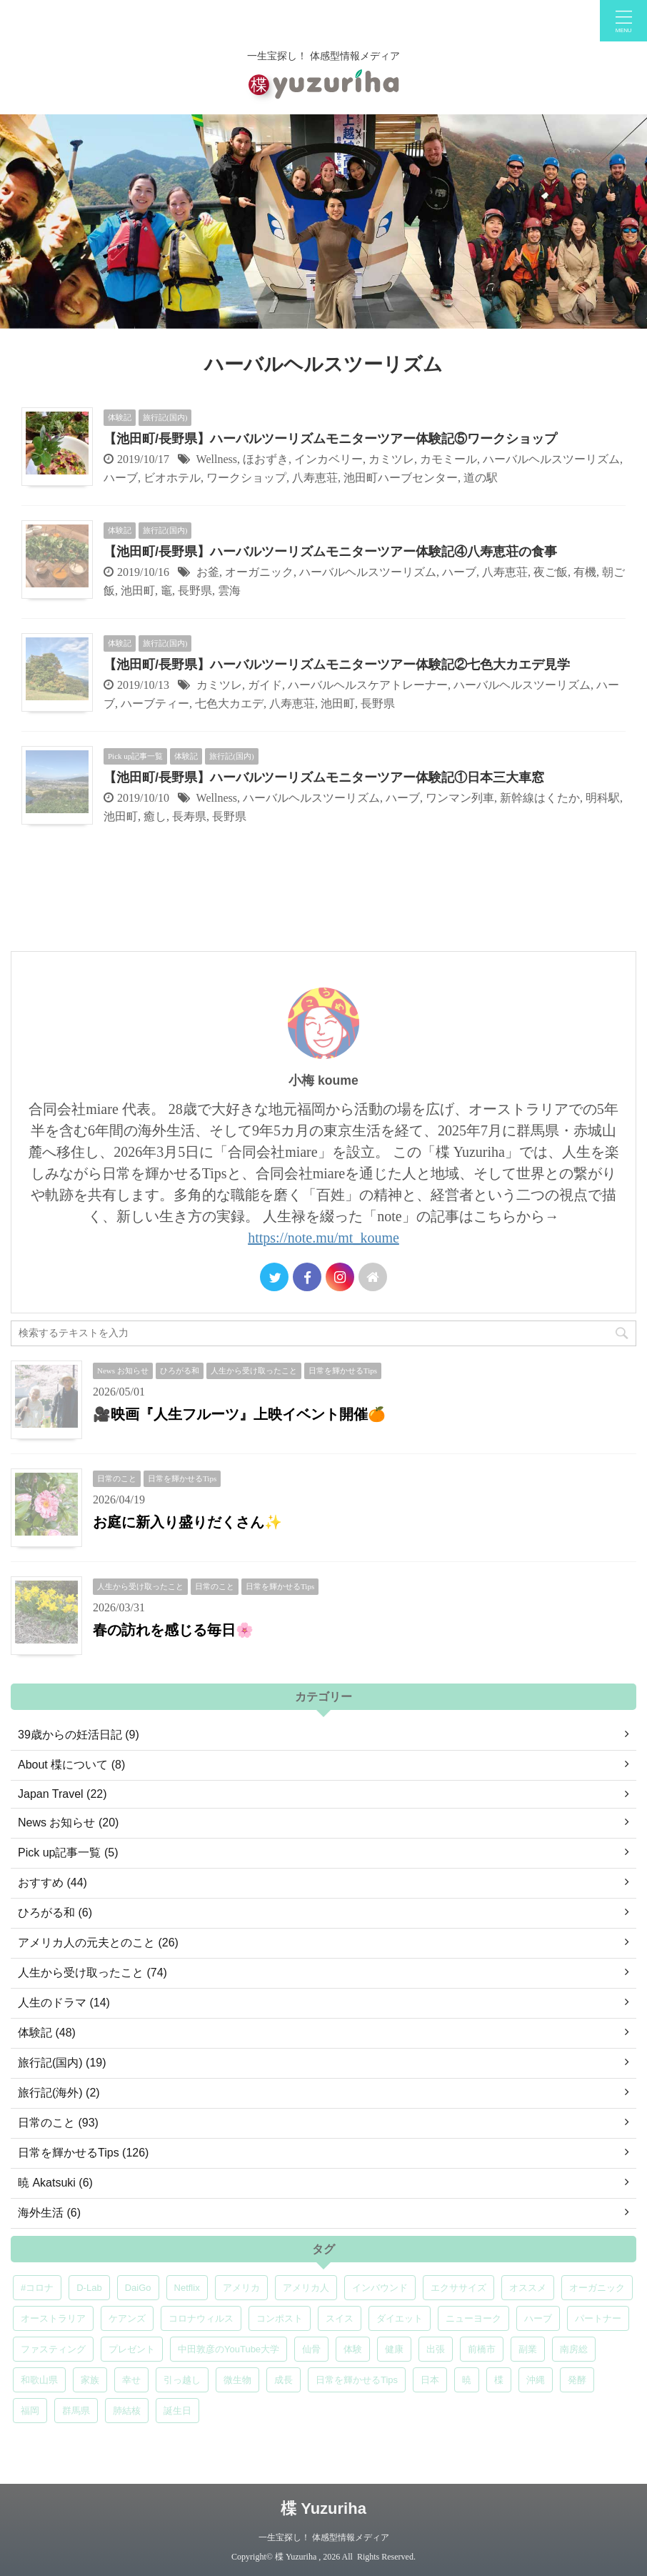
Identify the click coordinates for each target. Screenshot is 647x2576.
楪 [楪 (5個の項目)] (498, 2379)
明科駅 (603, 798)
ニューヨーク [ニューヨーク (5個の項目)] (473, 2318)
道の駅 (480, 478)
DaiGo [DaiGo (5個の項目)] (138, 2287)
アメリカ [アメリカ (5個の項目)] (241, 2287)
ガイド (265, 685)
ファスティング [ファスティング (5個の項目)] (53, 2349)
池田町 (138, 591)
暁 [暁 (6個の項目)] (466, 2379)
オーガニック (259, 572)
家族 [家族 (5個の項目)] (90, 2379)
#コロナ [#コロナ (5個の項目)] (37, 2287)
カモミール (448, 459)
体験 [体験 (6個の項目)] (352, 2349)
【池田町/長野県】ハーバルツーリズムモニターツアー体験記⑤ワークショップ (330, 439)
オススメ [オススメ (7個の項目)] (527, 2287)
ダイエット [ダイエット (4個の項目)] (399, 2318)
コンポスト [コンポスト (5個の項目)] (279, 2318)
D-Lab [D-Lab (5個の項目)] (88, 2287)
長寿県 (189, 816)
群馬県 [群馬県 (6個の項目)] (76, 2410)
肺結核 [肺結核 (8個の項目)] (127, 2410)
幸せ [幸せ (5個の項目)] (131, 2379)
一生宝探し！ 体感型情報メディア (324, 2537)
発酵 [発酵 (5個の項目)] (577, 2379)
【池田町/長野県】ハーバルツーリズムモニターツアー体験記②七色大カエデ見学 (337, 664)
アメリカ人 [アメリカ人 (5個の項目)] (306, 2287)
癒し (155, 816)
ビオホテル (172, 478)
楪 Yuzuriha (323, 2508)
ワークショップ (246, 478)
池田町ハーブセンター (400, 478)
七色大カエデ (229, 703)
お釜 (207, 572)
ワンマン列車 (460, 798)
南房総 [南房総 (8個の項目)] (574, 2349)
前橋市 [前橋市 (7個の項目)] (482, 2349)
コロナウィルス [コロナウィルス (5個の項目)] (201, 2318)
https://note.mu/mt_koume (323, 1237)
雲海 (229, 591)
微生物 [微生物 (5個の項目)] (237, 2379)
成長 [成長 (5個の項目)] (283, 2379)
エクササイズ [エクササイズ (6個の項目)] (458, 2287)
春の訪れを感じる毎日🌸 (173, 1630)
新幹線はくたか (540, 798)
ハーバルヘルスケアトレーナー (368, 685)
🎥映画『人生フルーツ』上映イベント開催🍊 (239, 1414)
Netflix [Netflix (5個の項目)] (187, 2287)
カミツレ (391, 459)
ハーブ (121, 478)
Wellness (216, 459)
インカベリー (328, 459)
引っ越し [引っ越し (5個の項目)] (182, 2379)
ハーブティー (155, 703)
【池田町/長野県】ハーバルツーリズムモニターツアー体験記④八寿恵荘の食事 (330, 551)
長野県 (195, 591)
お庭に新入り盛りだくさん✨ (187, 1522)
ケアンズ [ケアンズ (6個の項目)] (127, 2318)
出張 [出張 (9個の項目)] (435, 2349)
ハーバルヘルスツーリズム (551, 459)
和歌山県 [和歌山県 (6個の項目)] (39, 2379)
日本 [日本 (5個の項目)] (430, 2379)
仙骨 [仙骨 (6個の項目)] (311, 2349)
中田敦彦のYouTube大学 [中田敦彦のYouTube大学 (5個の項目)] (228, 2349)
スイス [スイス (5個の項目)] (339, 2318)
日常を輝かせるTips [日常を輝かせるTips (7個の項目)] (357, 2379)
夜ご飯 (550, 572)
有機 (584, 572)
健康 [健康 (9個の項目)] (394, 2349)
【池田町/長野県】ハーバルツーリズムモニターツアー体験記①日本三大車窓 (324, 777)
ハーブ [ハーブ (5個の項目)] (538, 2318)
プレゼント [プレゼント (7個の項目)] (132, 2349)
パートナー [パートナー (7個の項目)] (598, 2318)
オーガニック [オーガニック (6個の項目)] (597, 2287)
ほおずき (266, 459)
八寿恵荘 (315, 478)
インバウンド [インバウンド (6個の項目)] (380, 2287)
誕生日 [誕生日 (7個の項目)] (177, 2410)
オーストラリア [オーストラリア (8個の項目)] (53, 2318)
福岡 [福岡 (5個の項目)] (30, 2410)
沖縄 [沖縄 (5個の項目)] (535, 2379)
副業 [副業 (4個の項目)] (527, 2349)
